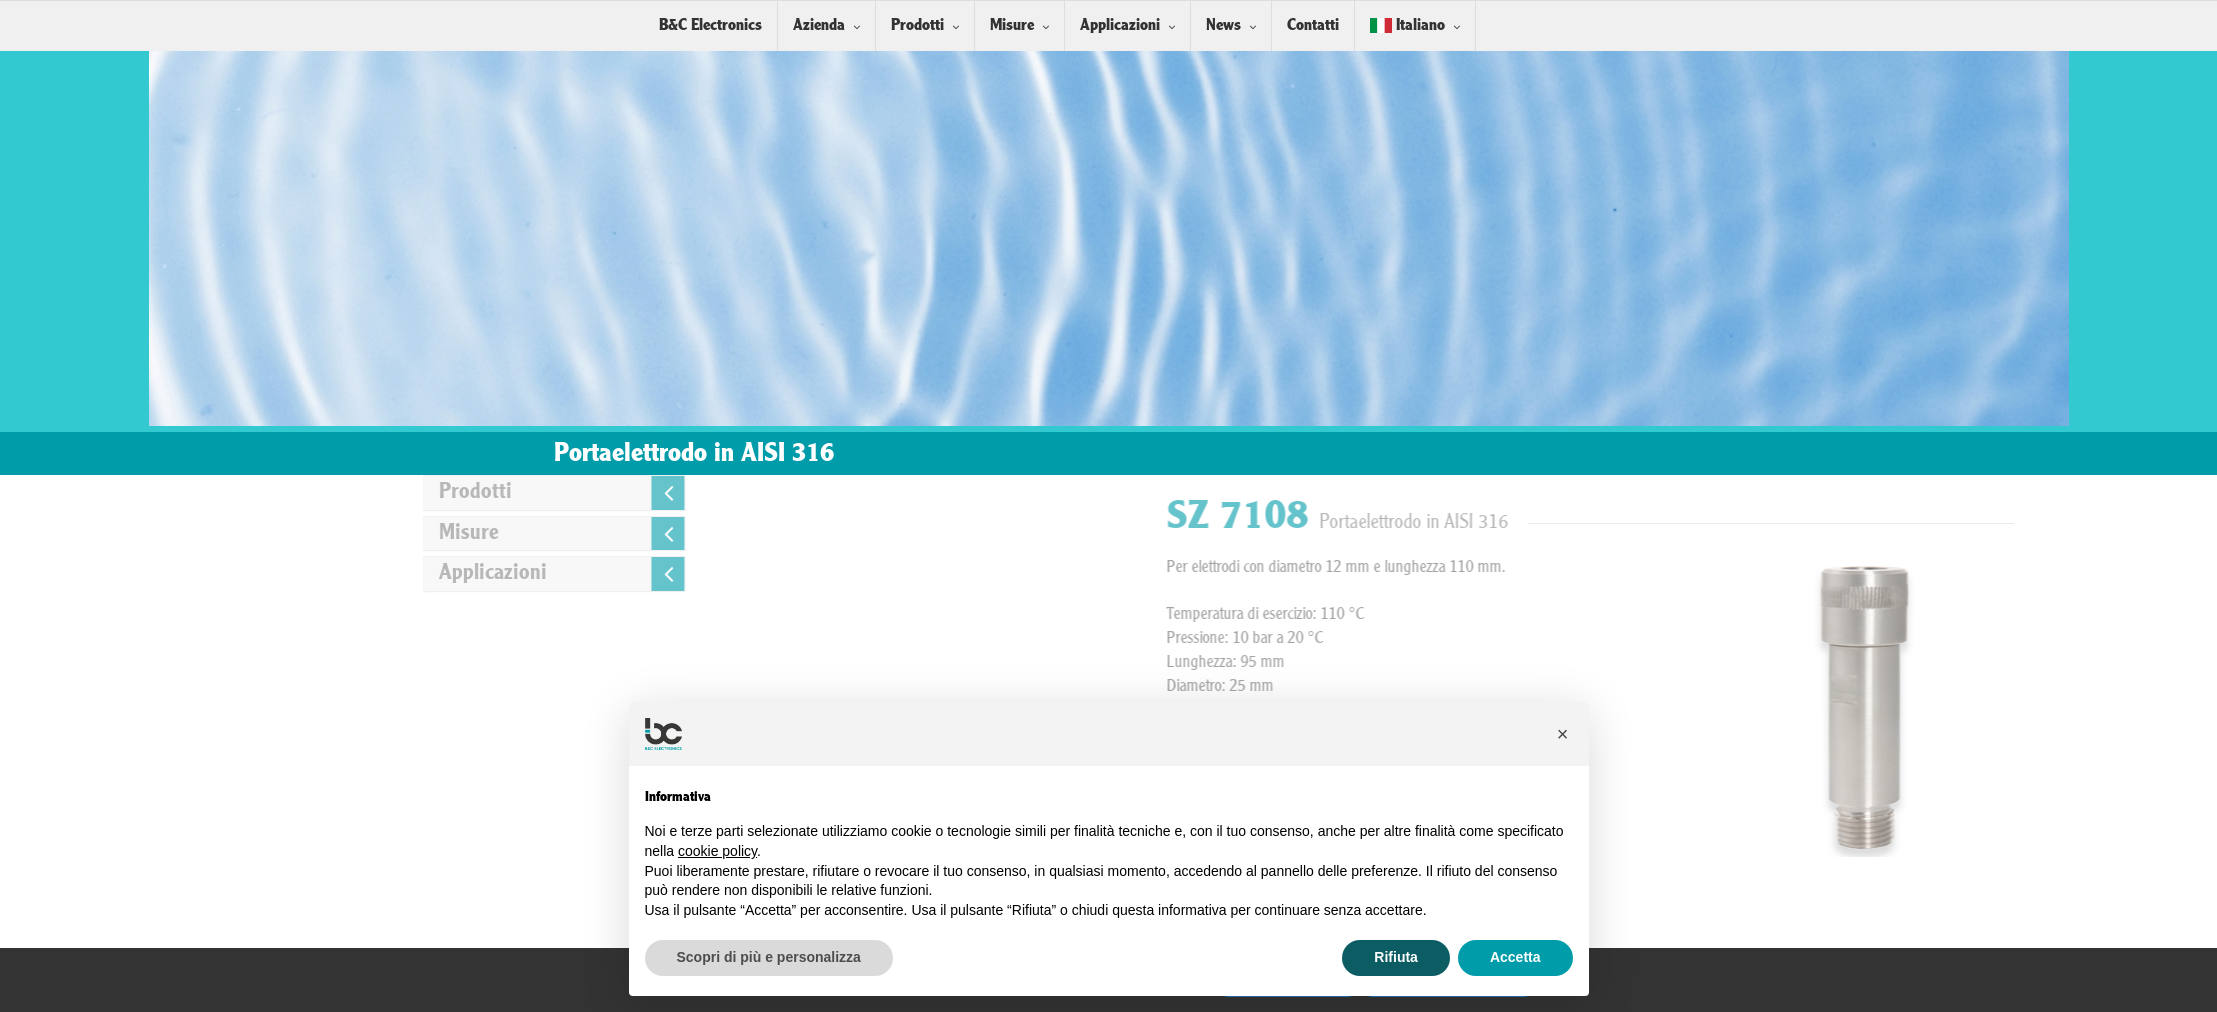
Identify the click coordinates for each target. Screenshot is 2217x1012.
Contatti (1313, 25)
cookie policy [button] (717, 851)
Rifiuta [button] (1396, 957)
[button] (1563, 734)
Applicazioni (1120, 25)
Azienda (819, 25)
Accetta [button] (1515, 957)
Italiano (1407, 25)
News (1223, 25)
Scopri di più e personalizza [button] (769, 957)
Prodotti (917, 25)
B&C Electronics (710, 25)
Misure (1012, 25)
